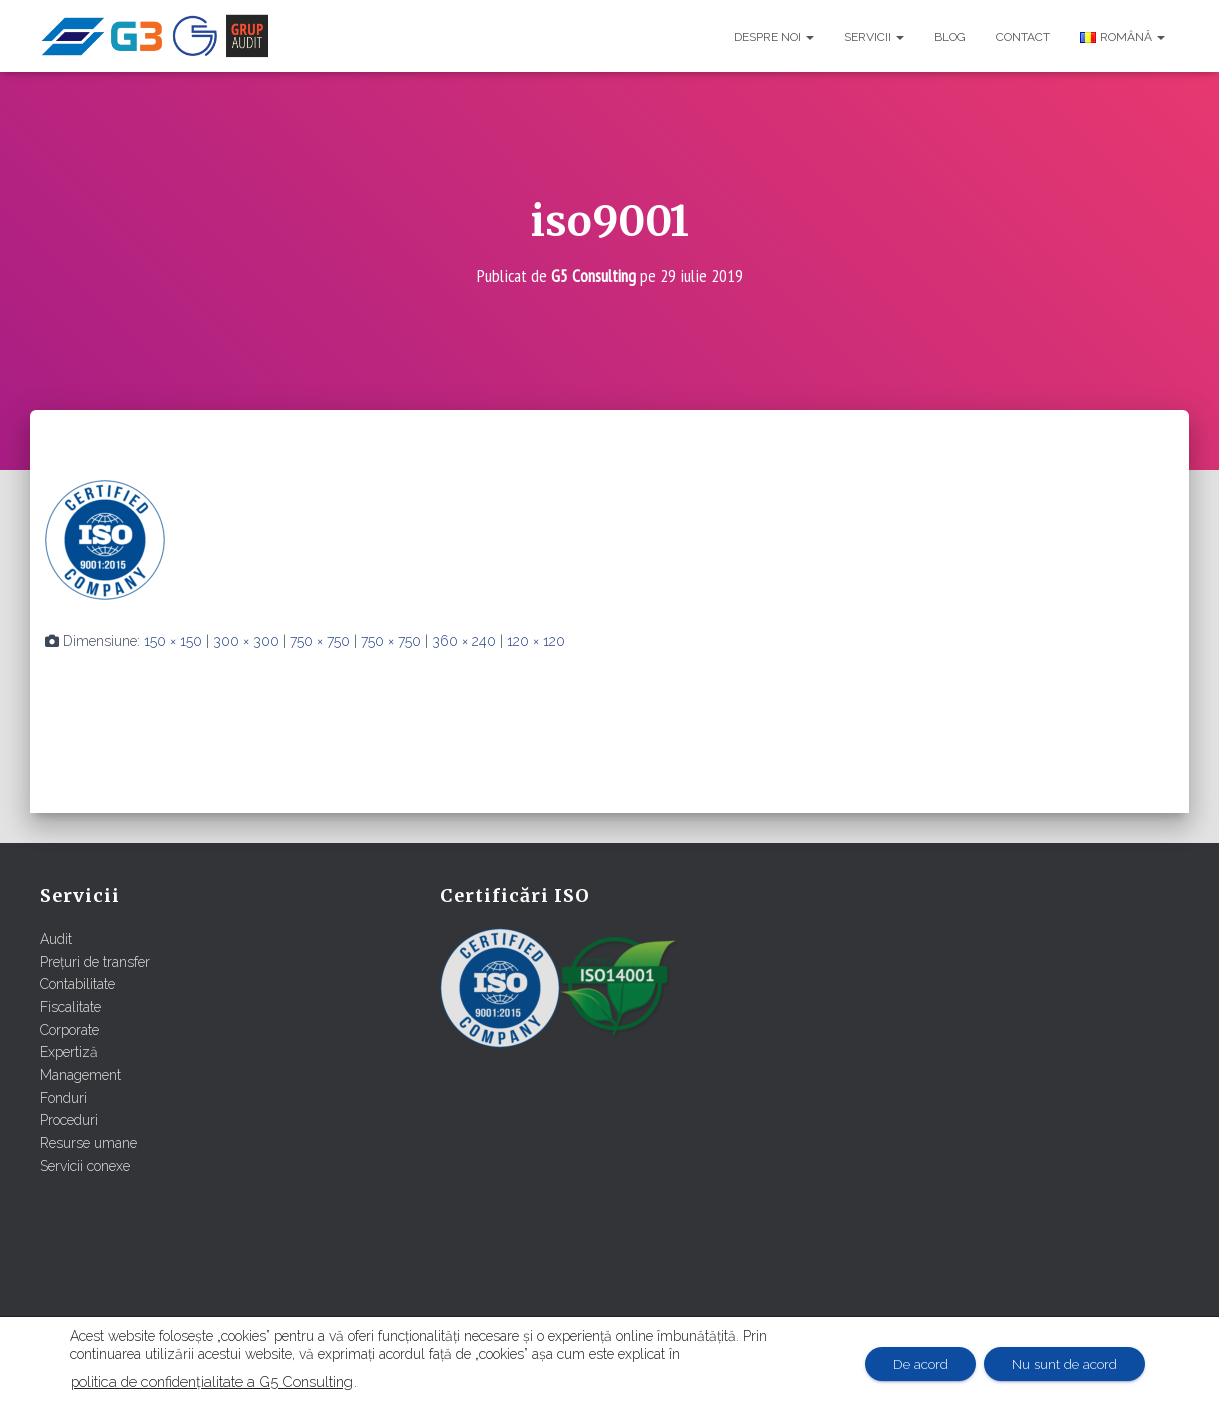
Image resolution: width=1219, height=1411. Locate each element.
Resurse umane (88, 1143)
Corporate (69, 1029)
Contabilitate (77, 984)
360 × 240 (464, 641)
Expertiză (69, 1052)
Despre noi (774, 37)
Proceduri (69, 1120)
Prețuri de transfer (95, 962)
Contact (1023, 37)
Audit (56, 939)
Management (80, 1075)
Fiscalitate (70, 1007)
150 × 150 (173, 641)
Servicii (874, 37)
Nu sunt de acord (1061, 1364)
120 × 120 (536, 641)
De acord (912, 1364)
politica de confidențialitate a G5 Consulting (212, 1381)
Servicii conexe (85, 1165)
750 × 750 (320, 641)
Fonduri (63, 1097)
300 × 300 (246, 641)
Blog (950, 37)
